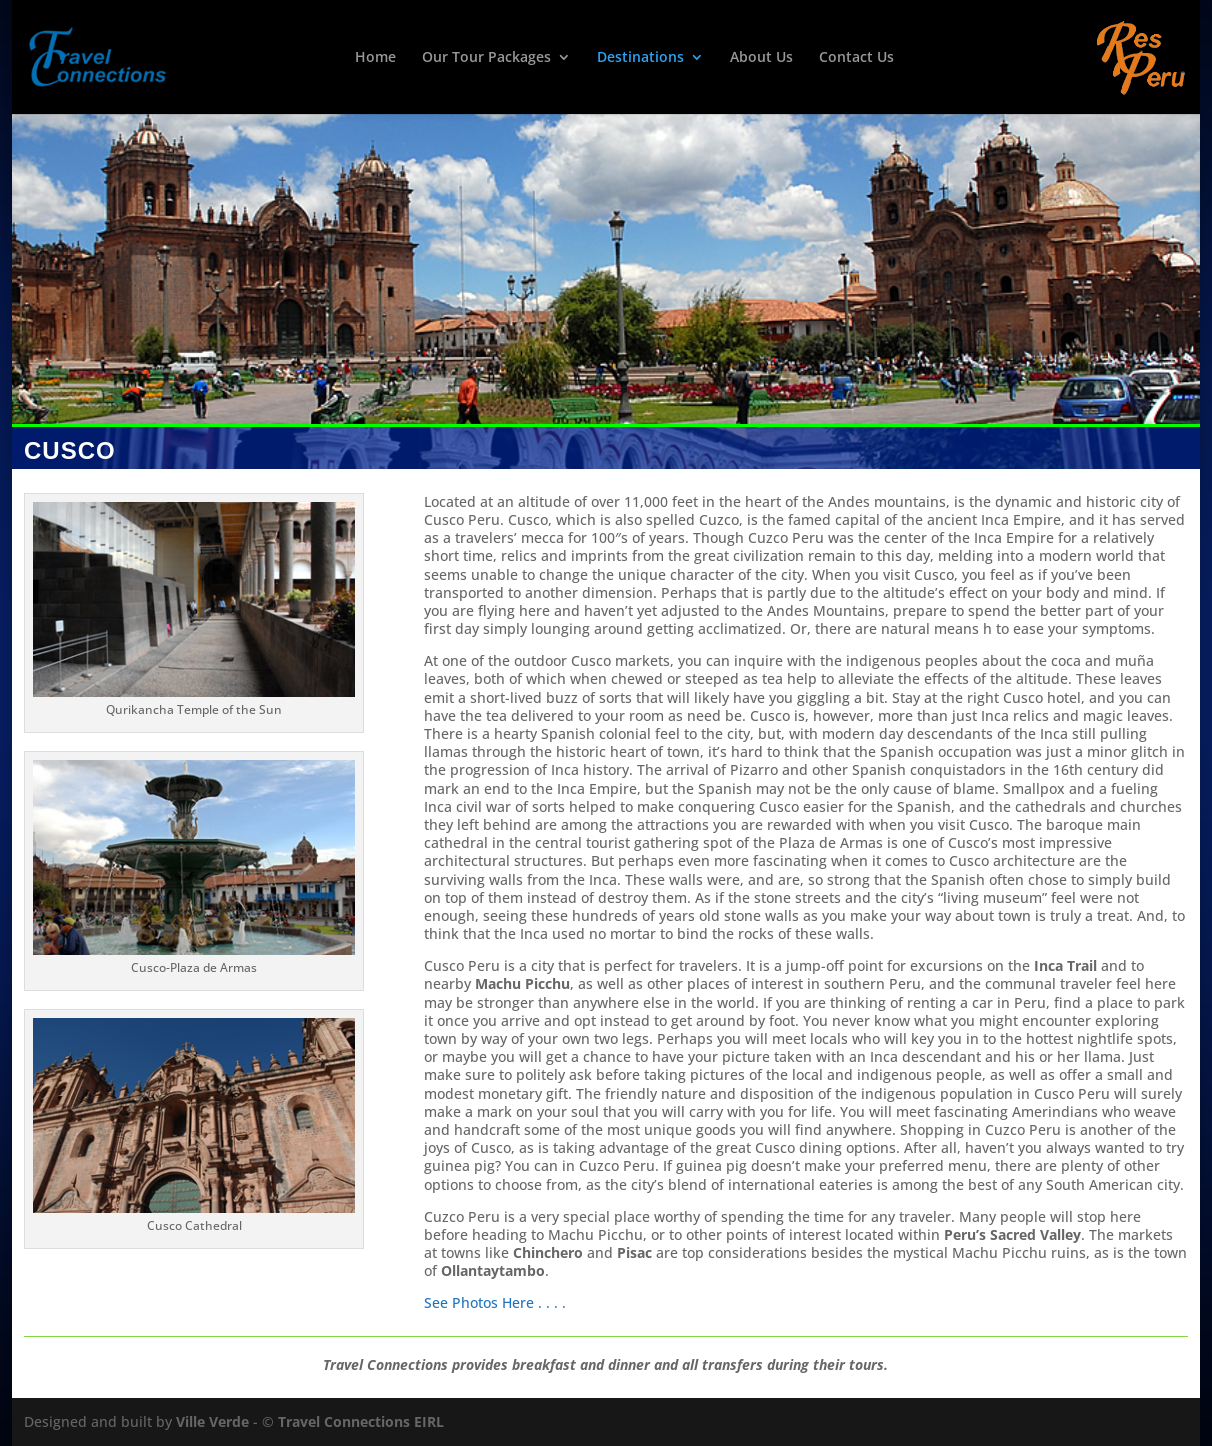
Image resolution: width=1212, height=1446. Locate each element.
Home (375, 58)
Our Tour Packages (486, 58)
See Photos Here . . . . (497, 1302)
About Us (761, 58)
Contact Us (856, 58)
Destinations (640, 58)
